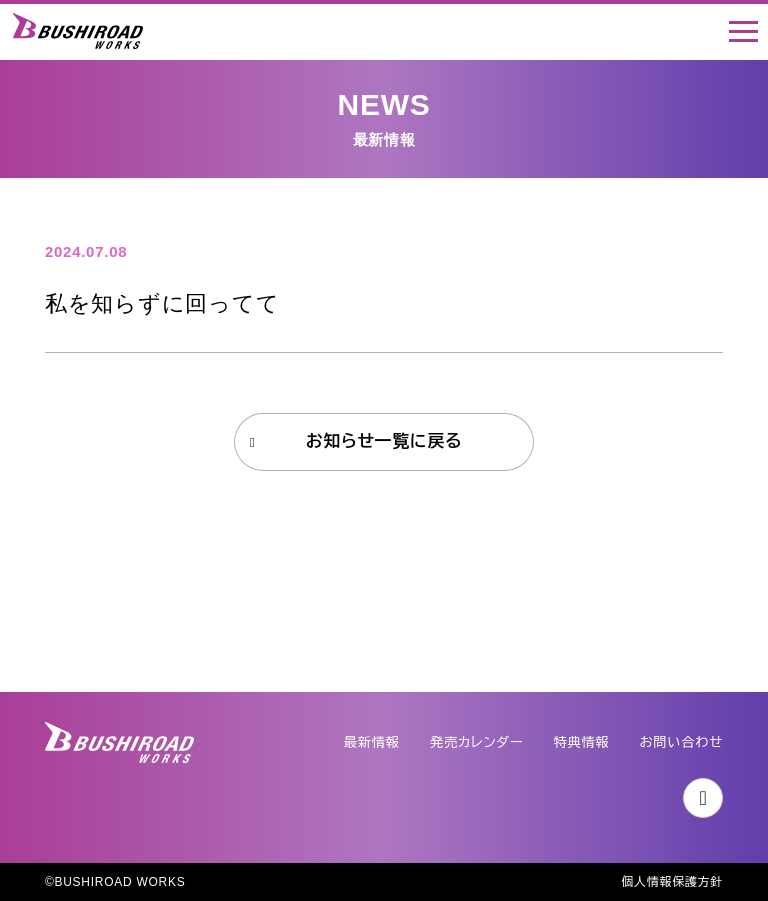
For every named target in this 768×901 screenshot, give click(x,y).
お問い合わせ (681, 742)
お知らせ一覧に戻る (384, 441)
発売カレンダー (477, 742)
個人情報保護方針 (672, 882)
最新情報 (372, 742)
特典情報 (581, 742)
